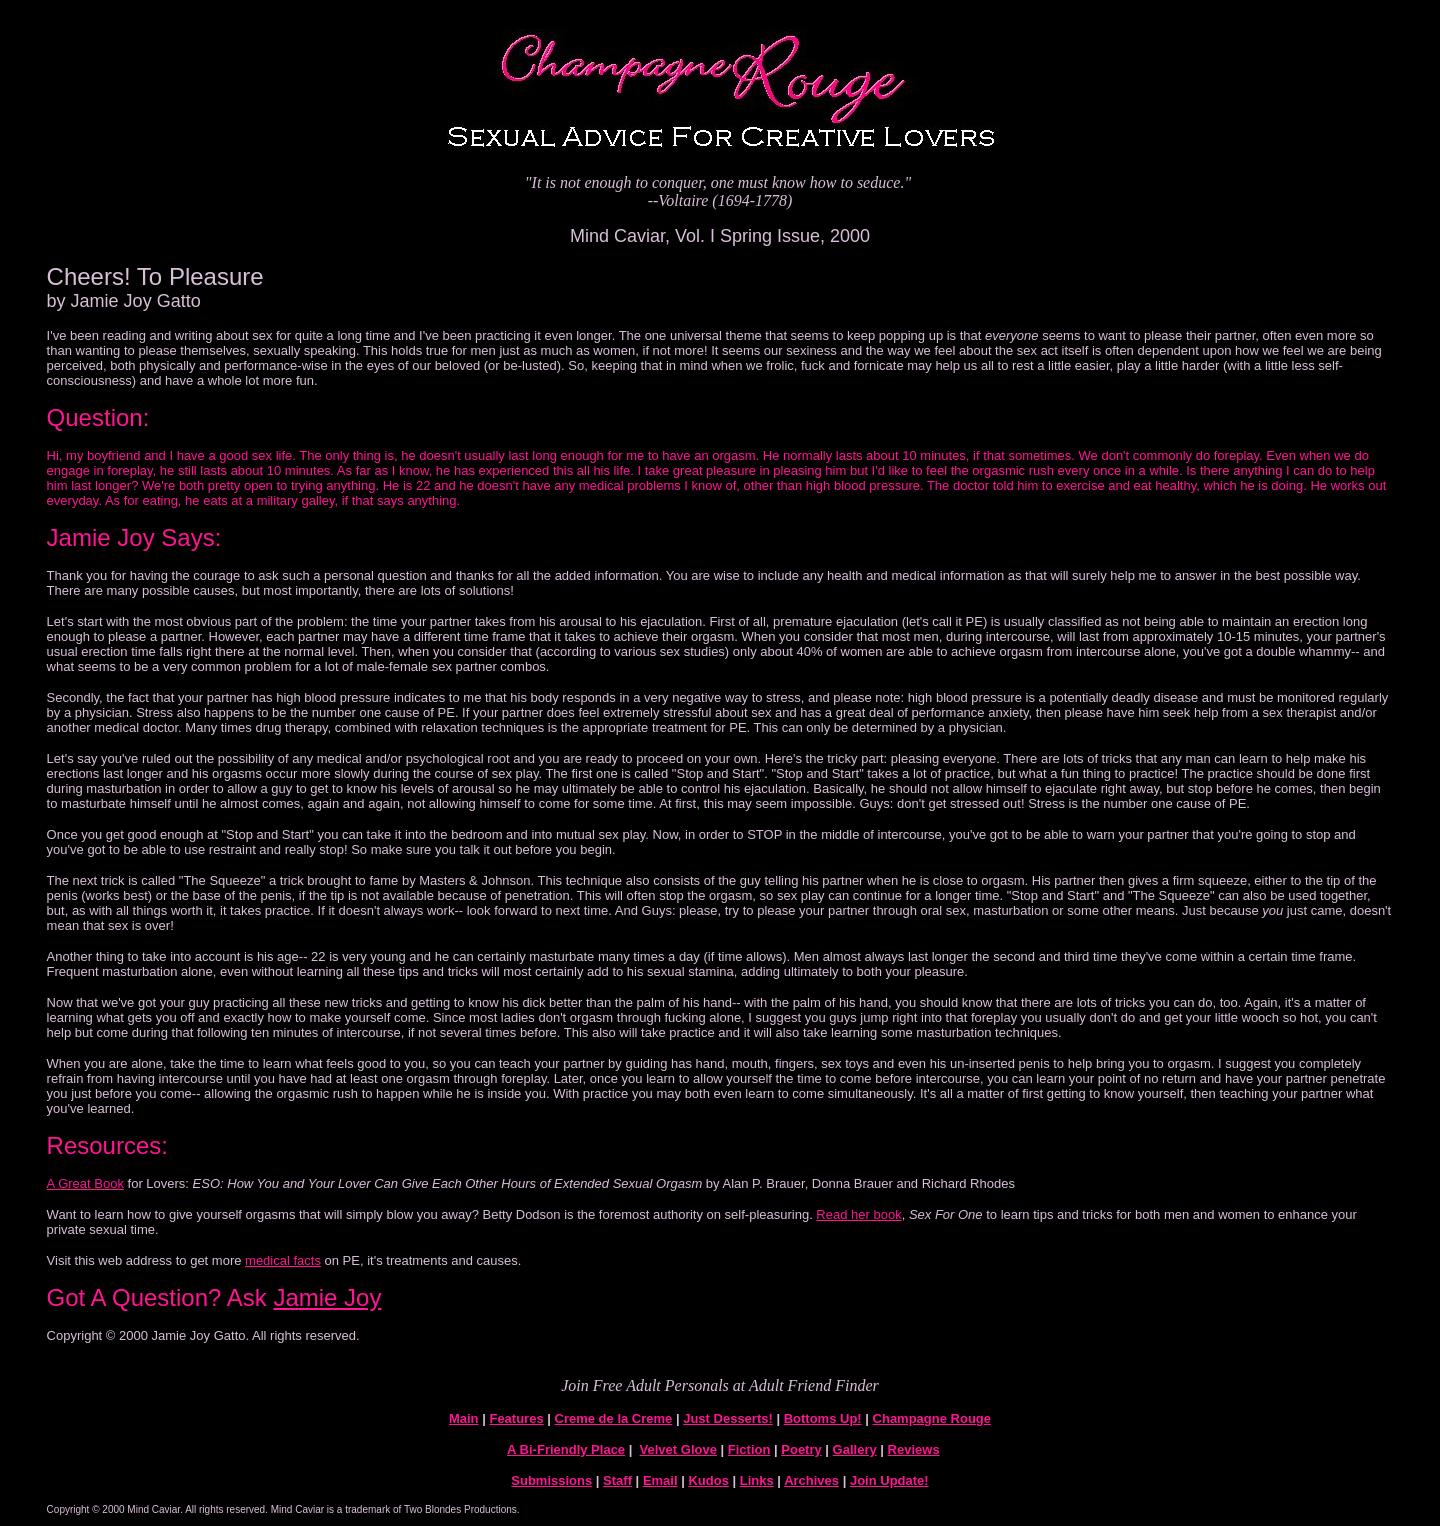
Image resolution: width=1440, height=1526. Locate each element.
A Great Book (85, 1183)
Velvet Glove (678, 1449)
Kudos (708, 1480)
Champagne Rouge (932, 1418)
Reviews (914, 1449)
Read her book (858, 1214)
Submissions (551, 1480)
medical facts (283, 1260)
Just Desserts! (728, 1418)
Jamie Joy (327, 1297)
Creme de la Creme (614, 1418)
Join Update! (889, 1480)
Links (757, 1480)
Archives (811, 1480)
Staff (617, 1480)
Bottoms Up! (823, 1418)
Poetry (801, 1449)
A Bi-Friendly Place (566, 1449)
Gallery (855, 1449)
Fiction (749, 1449)
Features (516, 1418)
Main (464, 1418)
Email (660, 1480)
